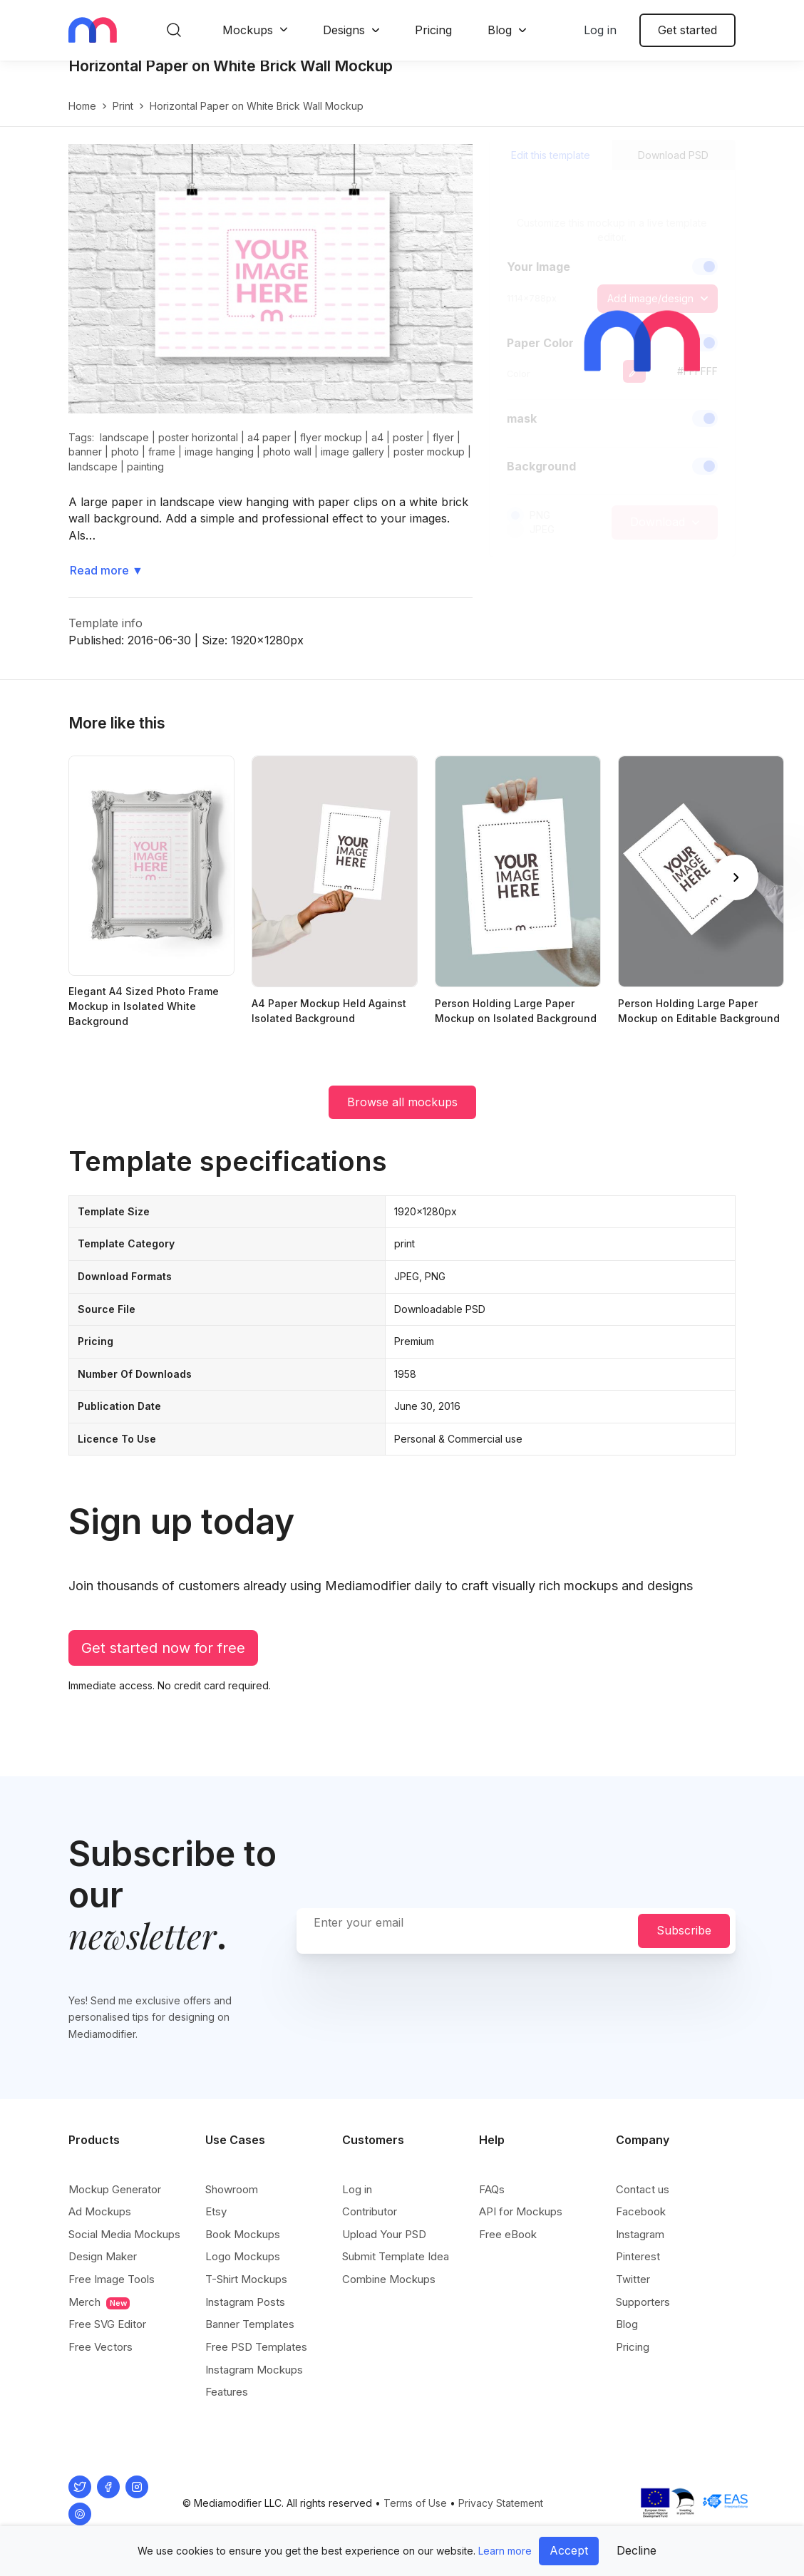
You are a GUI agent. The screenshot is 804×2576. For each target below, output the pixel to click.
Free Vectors (100, 2347)
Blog (500, 30)
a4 (377, 452)
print (123, 121)
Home (82, 121)
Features (226, 2392)
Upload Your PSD (384, 2235)
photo (125, 466)
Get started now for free (163, 1662)
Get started (687, 30)
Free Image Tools (111, 2280)
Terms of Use (415, 2504)
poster (408, 452)
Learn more (505, 2551)
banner (85, 466)
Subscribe (683, 1931)
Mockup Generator (114, 2190)
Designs (344, 30)
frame (161, 466)
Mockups (247, 30)
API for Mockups (520, 2212)
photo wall (287, 466)
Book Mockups (242, 2235)
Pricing (433, 30)
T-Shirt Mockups (246, 2280)
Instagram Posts (245, 2302)
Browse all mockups (402, 1117)
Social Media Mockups (124, 2235)
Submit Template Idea (395, 2257)
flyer (443, 452)
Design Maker (102, 2257)
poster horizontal (198, 452)
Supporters (643, 2302)
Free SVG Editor (107, 2325)
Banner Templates (249, 2325)
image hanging (219, 466)
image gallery (352, 466)
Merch (99, 2303)
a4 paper (269, 452)
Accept (569, 2550)
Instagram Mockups (254, 2370)
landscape (124, 452)
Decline (636, 2550)
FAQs (492, 2190)
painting (145, 481)
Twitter (633, 2280)
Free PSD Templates (256, 2347)
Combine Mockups (389, 2280)
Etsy (216, 2212)
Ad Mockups (99, 2212)
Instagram (640, 2235)
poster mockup (429, 466)
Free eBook (508, 2235)
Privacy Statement (500, 2504)
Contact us (642, 2190)
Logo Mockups (242, 2257)
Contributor (369, 2212)
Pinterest (638, 2257)
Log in (600, 30)
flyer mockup (331, 452)
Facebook (641, 2212)
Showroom (231, 2190)
